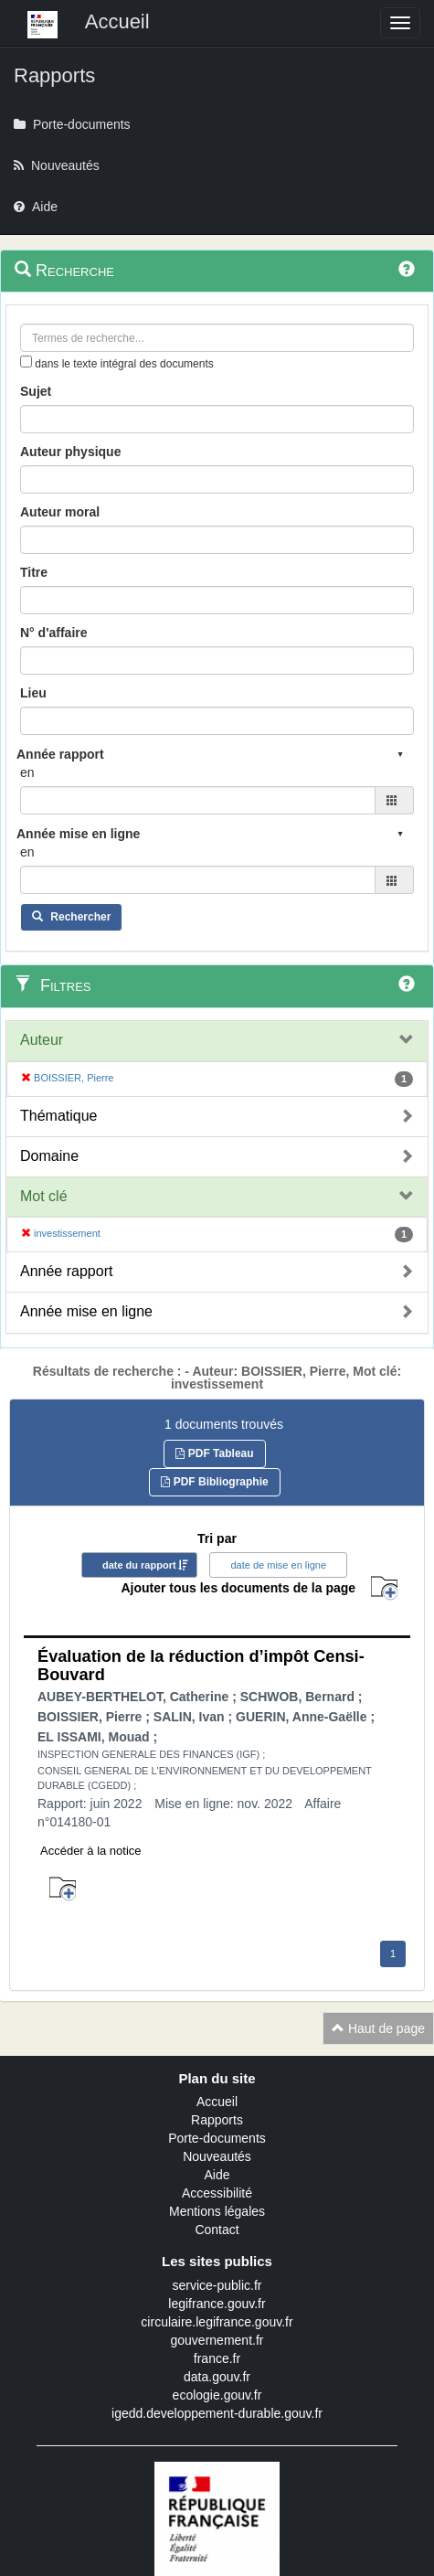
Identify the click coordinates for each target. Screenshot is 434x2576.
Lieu (33, 693)
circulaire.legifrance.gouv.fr (216, 2322)
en (27, 772)
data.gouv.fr (217, 2376)
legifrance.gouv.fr (216, 2303)
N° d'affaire (54, 632)
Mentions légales (217, 2211)
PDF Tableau (214, 1453)
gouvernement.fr (217, 2340)
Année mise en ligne (86, 1311)
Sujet (35, 391)
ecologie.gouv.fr (217, 2395)
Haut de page (378, 2028)
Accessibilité (217, 2193)
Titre (34, 572)
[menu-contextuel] (26, 361)
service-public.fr (216, 2285)
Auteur (41, 1040)
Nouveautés (217, 2156)
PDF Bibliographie (214, 1481)
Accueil (217, 2101)
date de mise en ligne (278, 1564)
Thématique (59, 1115)
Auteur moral (60, 512)
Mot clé (44, 1196)
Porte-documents (217, 2138)
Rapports (217, 2120)
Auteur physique (70, 451)
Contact (216, 2229)
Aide (216, 2174)
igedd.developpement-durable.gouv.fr (217, 2413)
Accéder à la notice (91, 1850)
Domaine (49, 1156)
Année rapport (66, 1271)
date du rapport (139, 1564)
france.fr (217, 2358)
